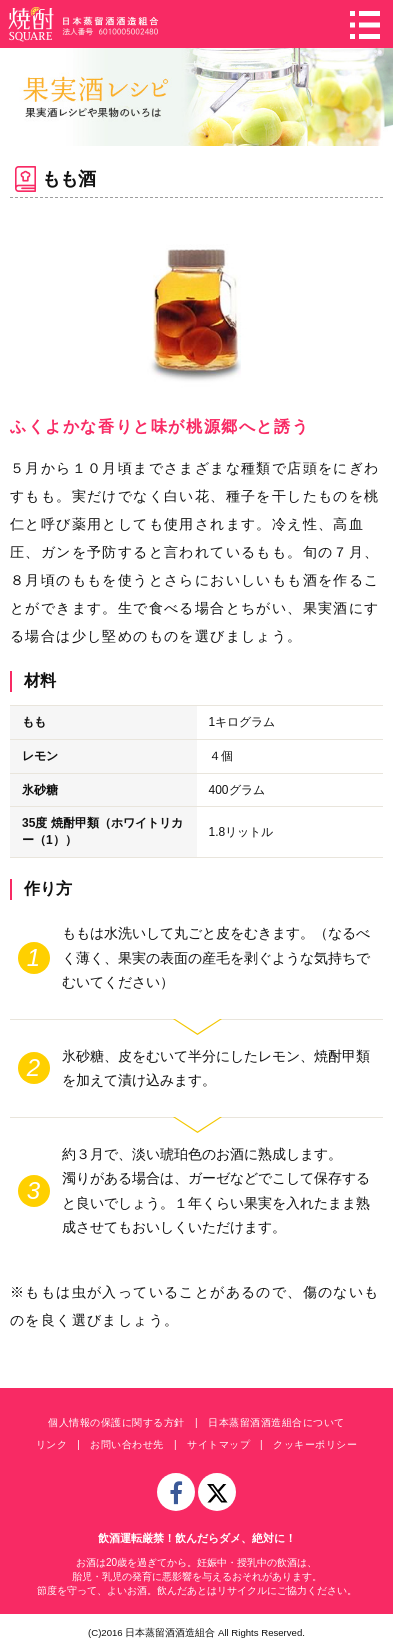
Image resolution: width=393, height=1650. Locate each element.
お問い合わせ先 (127, 1444)
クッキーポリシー (315, 1444)
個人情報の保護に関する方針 (116, 1422)
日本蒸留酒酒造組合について (276, 1422)
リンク (52, 1444)
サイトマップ (218, 1444)
